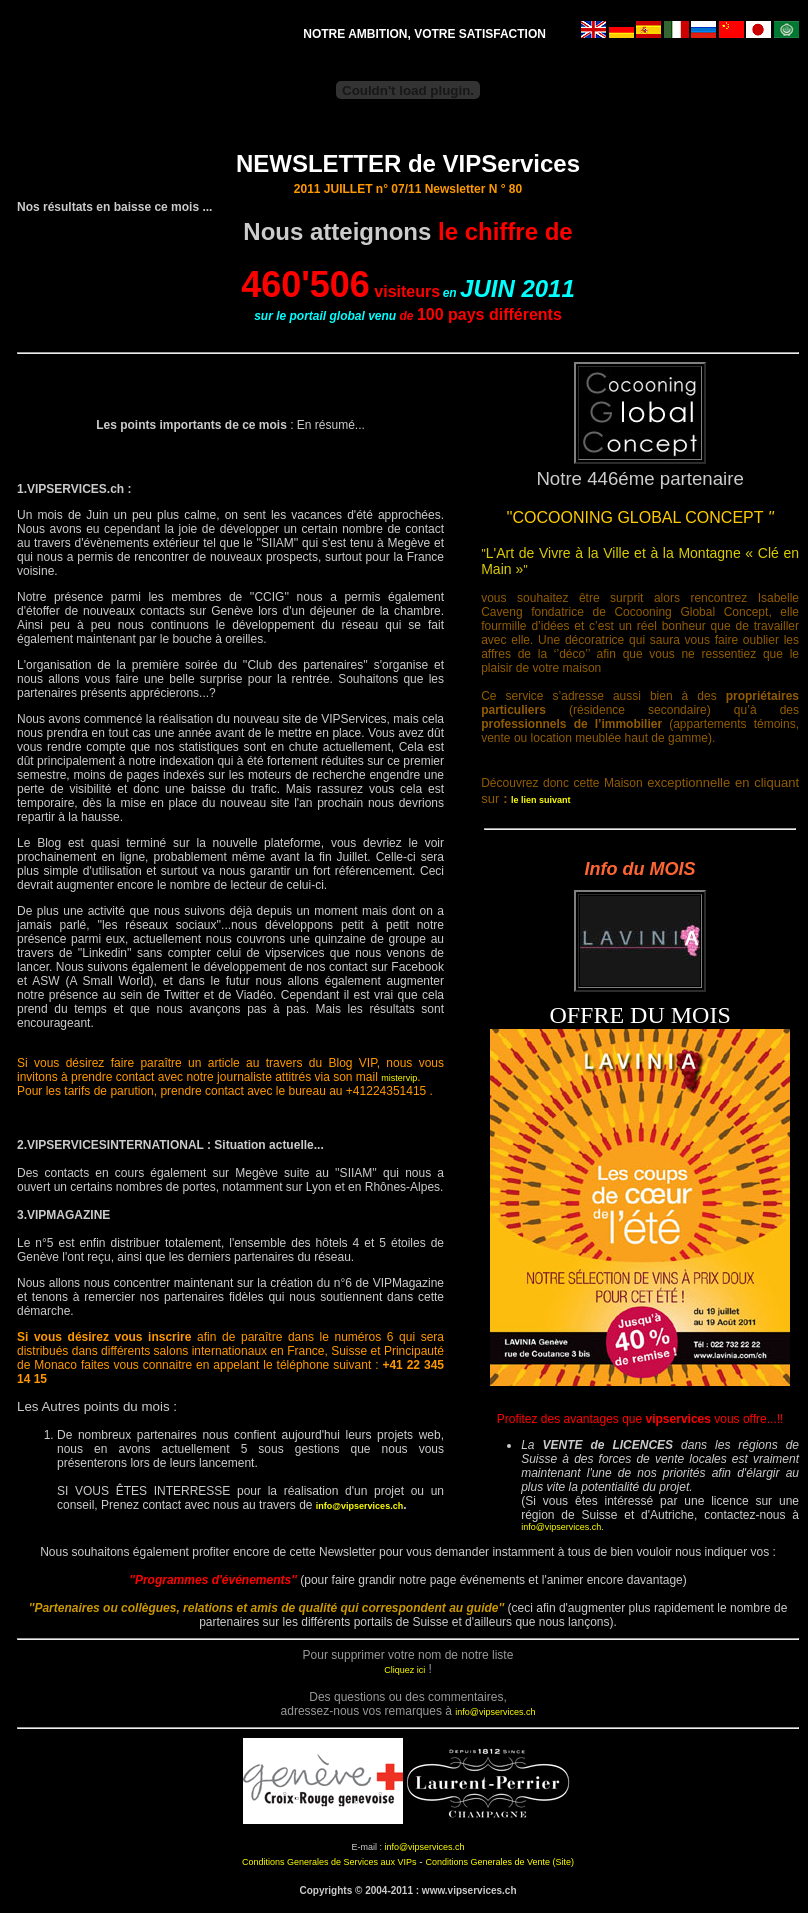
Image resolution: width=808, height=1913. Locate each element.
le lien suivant (541, 800)
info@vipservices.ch (359, 1506)
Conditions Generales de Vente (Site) (499, 1862)
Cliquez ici (404, 1670)
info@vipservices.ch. (562, 1527)
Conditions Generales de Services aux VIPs (329, 1862)
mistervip (399, 1078)
